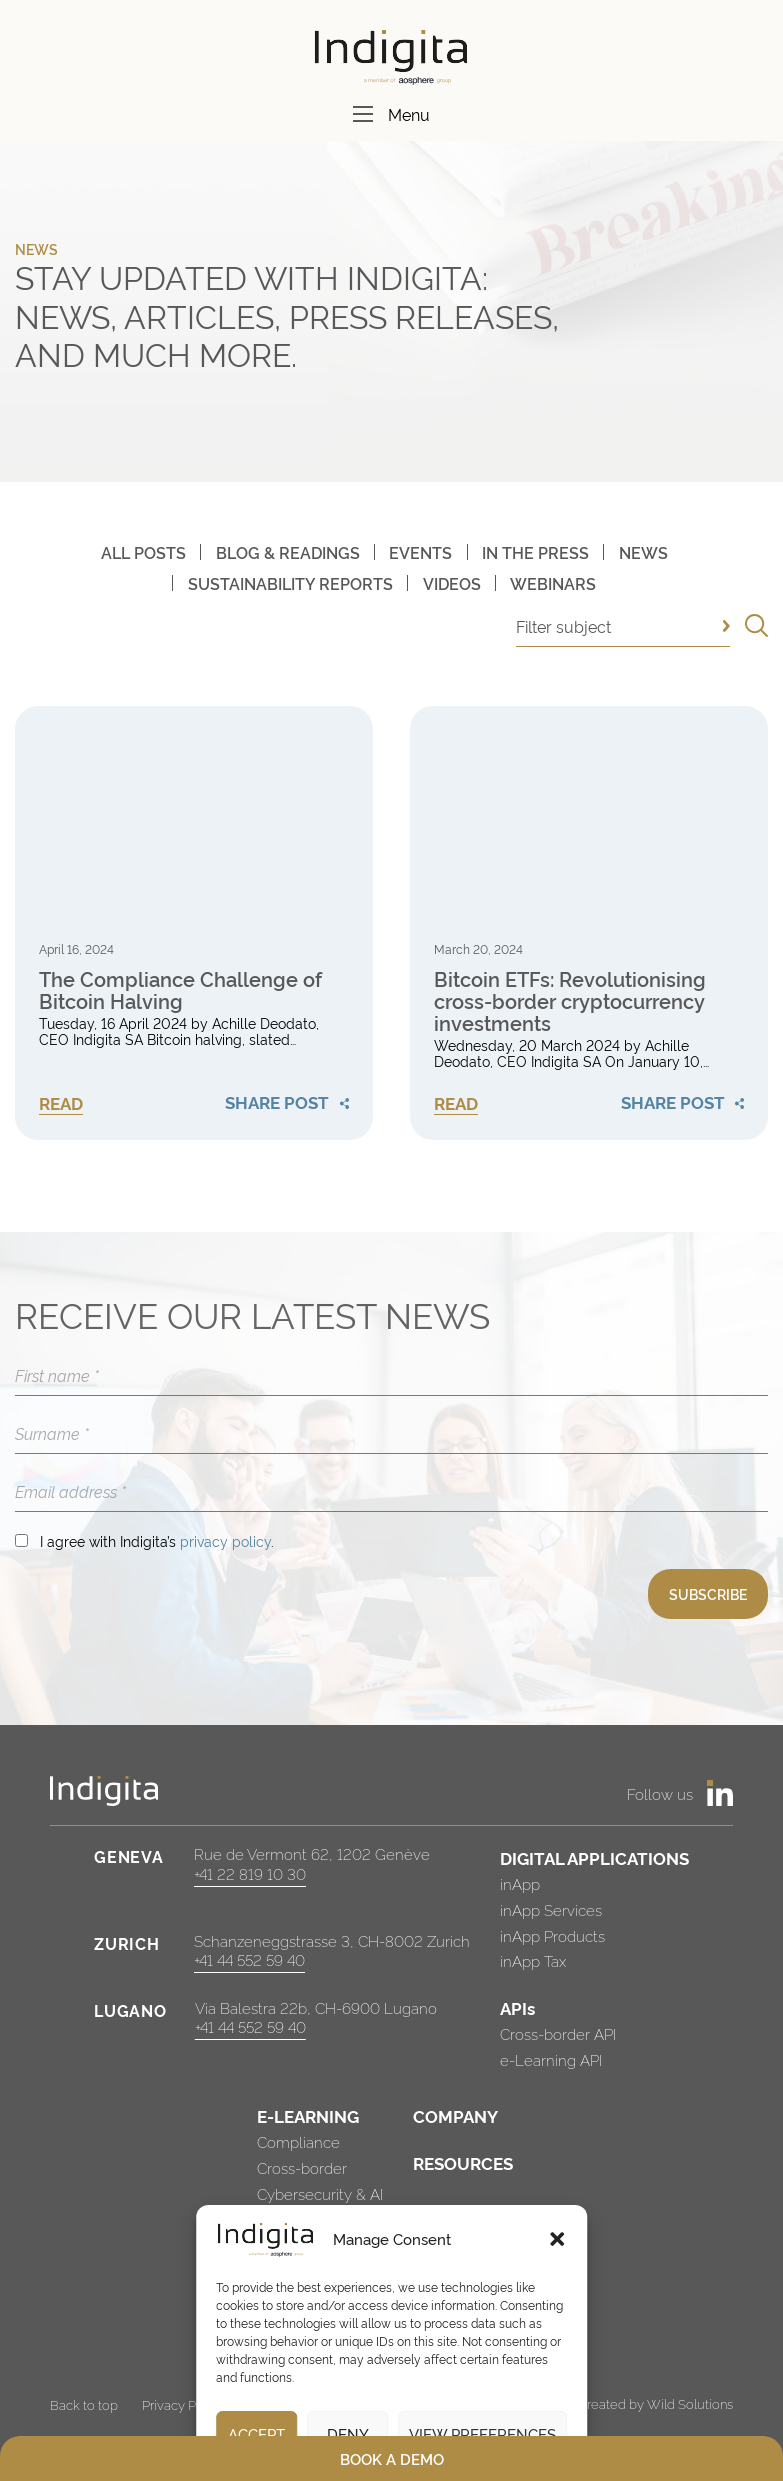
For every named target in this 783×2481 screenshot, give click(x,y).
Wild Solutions (690, 2403)
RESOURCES (463, 2162)
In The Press (535, 552)
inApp (520, 1883)
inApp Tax (533, 1960)
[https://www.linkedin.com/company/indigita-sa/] (720, 1793)
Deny (348, 2433)
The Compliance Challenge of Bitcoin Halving (180, 989)
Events (420, 552)
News (643, 552)
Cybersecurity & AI (320, 2193)
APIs (517, 2007)
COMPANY (455, 2115)
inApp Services (551, 1909)
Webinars (553, 583)
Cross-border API (558, 2033)
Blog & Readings (288, 552)
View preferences (482, 2433)
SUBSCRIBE (708, 1593)
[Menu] (363, 114)
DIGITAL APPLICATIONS (594, 1857)
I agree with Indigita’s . (157, 1540)
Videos (452, 583)
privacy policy (225, 1540)
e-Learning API (551, 2059)
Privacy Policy (183, 2404)
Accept (256, 2433)
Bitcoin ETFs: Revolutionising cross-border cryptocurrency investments (570, 1000)
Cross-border (302, 2167)
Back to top (84, 2404)
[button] (557, 2239)
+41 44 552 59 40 (249, 1959)
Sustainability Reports (290, 583)
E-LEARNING (308, 2115)
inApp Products (552, 1935)
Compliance (298, 2141)
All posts (143, 552)
